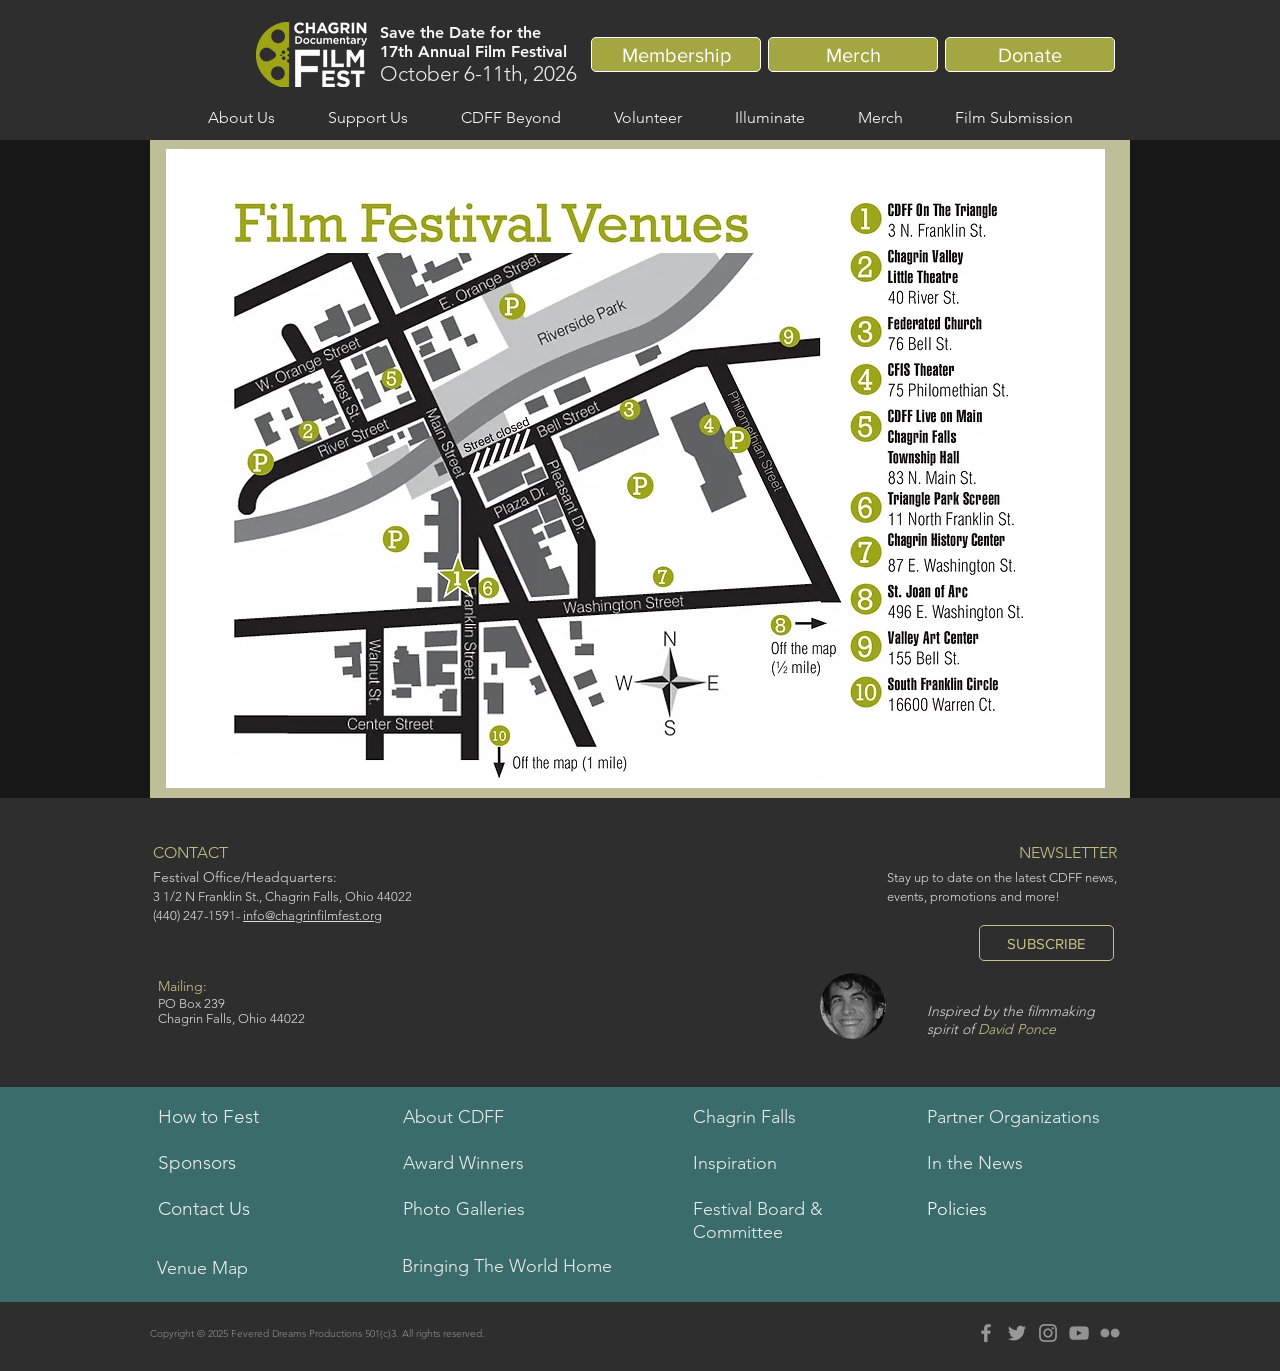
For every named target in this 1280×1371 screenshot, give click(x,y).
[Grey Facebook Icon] (986, 1333)
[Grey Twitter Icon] (1017, 1333)
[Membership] (676, 54)
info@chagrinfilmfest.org (312, 915)
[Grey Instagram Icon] (1048, 1333)
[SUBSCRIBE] (1046, 943)
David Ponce (1017, 1029)
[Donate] (1030, 54)
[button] (241, 118)
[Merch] (853, 54)
